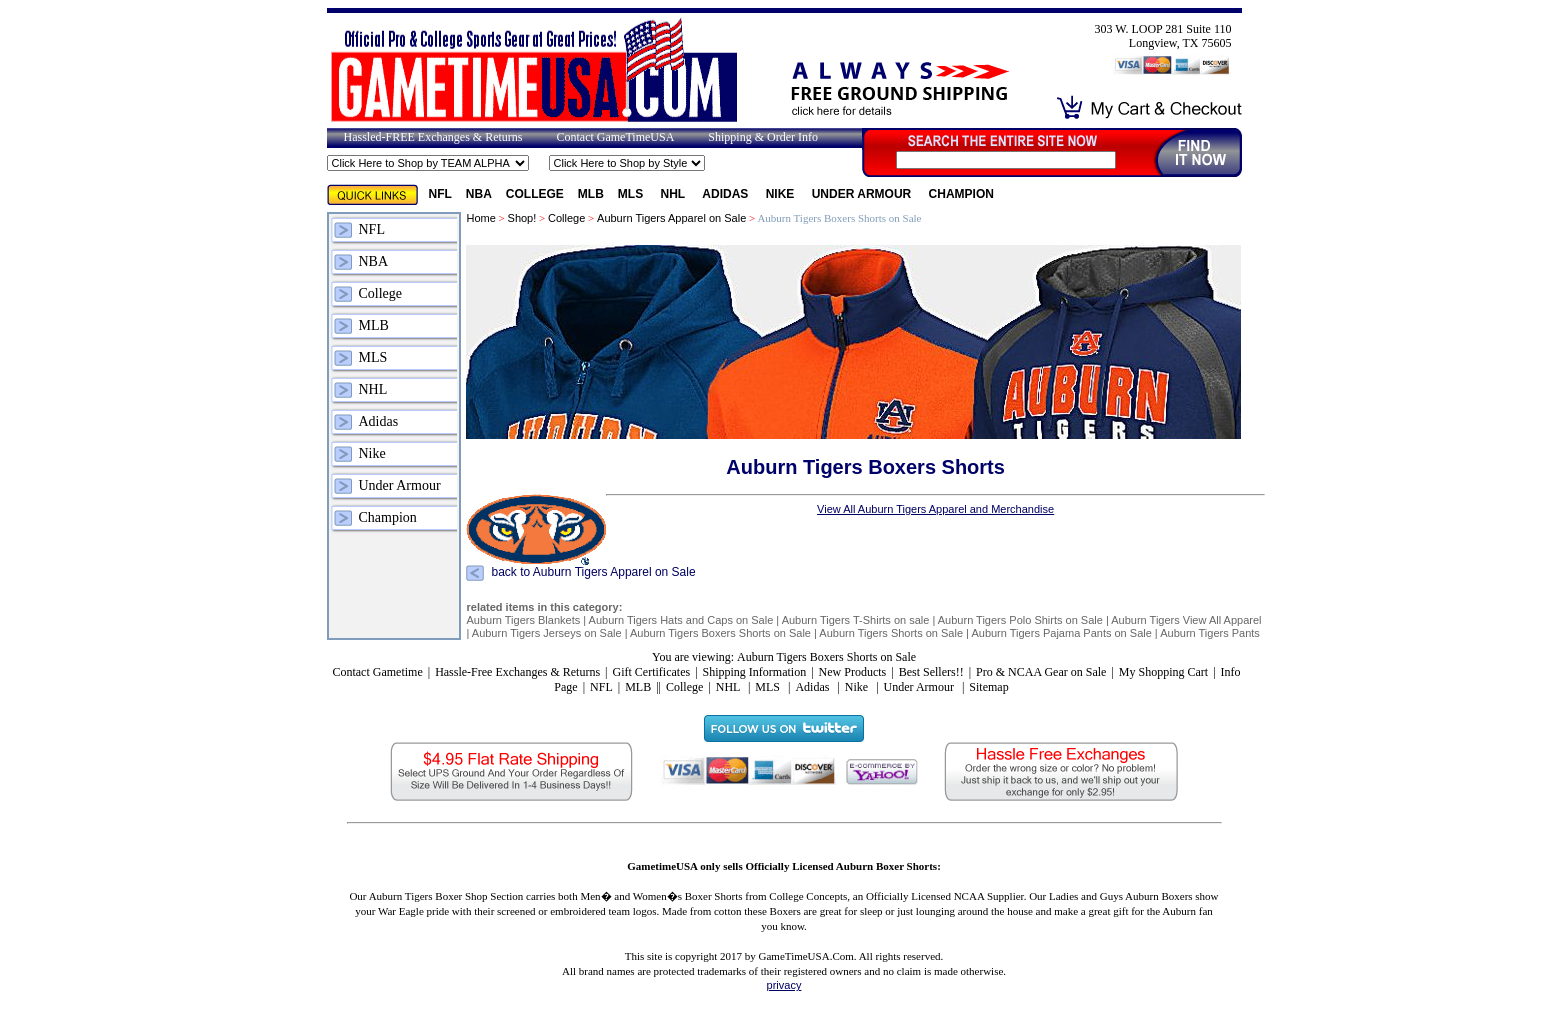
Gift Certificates (651, 672)
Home (480, 218)
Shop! (522, 218)
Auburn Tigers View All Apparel (1186, 620)
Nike (782, 194)
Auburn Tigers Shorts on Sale (891, 633)
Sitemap (988, 687)
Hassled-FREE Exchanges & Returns (433, 137)
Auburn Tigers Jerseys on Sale (547, 633)
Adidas (726, 194)
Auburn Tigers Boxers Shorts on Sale (720, 633)
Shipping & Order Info (763, 137)
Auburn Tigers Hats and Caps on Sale (681, 620)
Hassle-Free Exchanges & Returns (517, 672)
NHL (675, 194)
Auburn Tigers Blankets (523, 620)
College (535, 194)
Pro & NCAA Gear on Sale (1041, 672)
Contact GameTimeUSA (615, 137)
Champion (961, 194)
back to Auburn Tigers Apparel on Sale (593, 573)
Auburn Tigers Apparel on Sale (671, 218)
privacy (784, 985)
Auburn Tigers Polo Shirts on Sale (1020, 620)
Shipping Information (755, 672)
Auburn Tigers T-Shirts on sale (856, 620)
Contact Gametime (377, 672)
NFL (440, 194)
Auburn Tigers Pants (1210, 633)
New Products (853, 672)
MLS (632, 194)
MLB (591, 194)
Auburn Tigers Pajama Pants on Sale (1061, 633)
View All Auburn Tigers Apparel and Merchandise (935, 509)
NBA (479, 194)
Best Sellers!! (931, 672)
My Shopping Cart (1163, 672)
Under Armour (863, 194)
